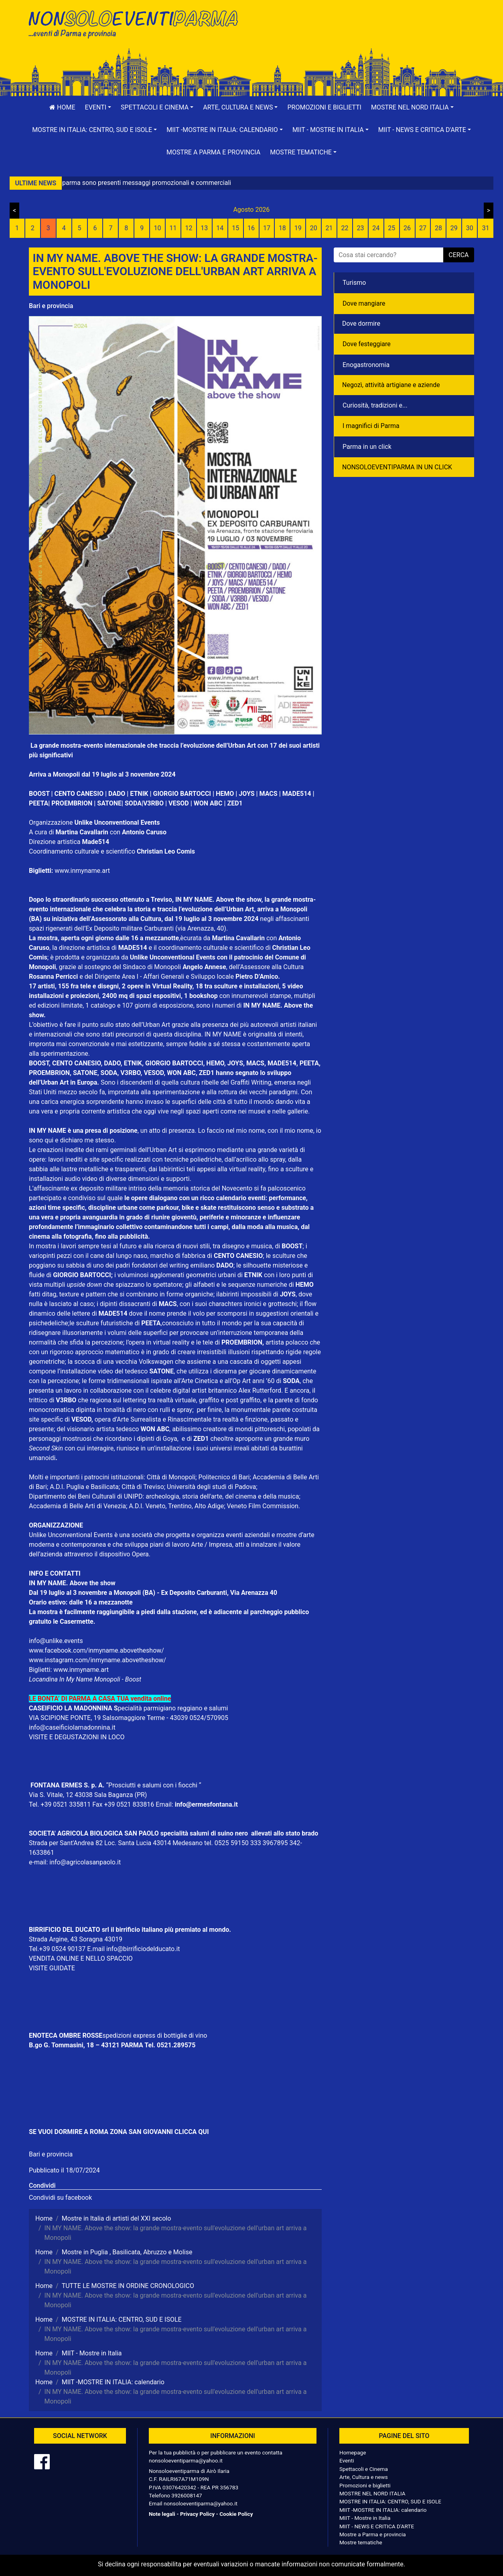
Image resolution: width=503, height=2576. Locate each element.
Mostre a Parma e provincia (213, 152)
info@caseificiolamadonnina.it (72, 1727)
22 (344, 228)
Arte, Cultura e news (363, 2477)
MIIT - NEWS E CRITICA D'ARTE (376, 2526)
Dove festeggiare (367, 344)
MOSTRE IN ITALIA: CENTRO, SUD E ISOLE (390, 2501)
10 (157, 228)
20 (313, 228)
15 (235, 228)
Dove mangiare (364, 303)
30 (469, 228)
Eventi (346, 2460)
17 (266, 228)
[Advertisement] (366, 32)
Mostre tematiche (360, 2542)
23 (360, 228)
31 (485, 228)
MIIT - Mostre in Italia (364, 2518)
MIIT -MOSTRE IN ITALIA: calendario (383, 2510)
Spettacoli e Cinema (363, 2469)
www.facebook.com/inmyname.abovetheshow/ (96, 1650)
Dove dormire (361, 323)
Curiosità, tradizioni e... (375, 405)
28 (438, 228)
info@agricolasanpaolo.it (85, 1862)
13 (204, 228)
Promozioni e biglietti (324, 107)
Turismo (354, 282)
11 (173, 228)
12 (188, 228)
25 (391, 228)
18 (282, 228)
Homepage (352, 2452)
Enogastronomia (366, 365)
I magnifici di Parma (371, 426)
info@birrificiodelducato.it (143, 1949)
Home (62, 107)
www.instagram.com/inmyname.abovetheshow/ (97, 1660)
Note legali (162, 2514)
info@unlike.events (56, 1641)
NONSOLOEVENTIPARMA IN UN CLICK (397, 467)
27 (422, 228)
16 (251, 228)
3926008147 (186, 2495)
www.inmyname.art (82, 870)
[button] (98, 107)
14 (219, 228)
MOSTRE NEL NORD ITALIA (372, 2493)
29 (454, 228)
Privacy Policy (197, 2514)
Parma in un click (367, 446)
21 (329, 228)
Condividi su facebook (60, 2197)
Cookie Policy (236, 2514)
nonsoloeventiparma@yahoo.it (186, 2460)
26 (407, 228)
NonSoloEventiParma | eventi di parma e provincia (137, 23)
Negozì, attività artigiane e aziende (391, 385)
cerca (458, 255)
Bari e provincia (51, 306)
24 (375, 228)
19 (298, 228)
